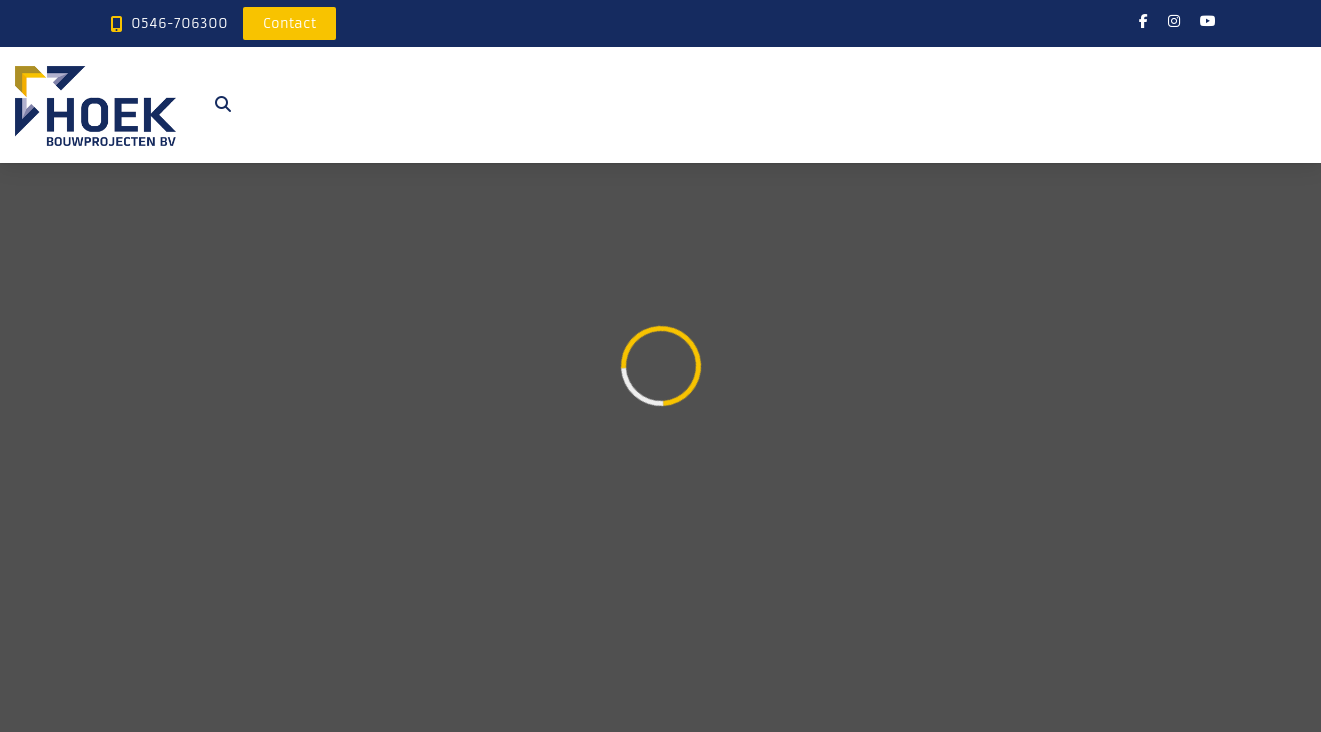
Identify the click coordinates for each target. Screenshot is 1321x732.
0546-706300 (179, 23)
